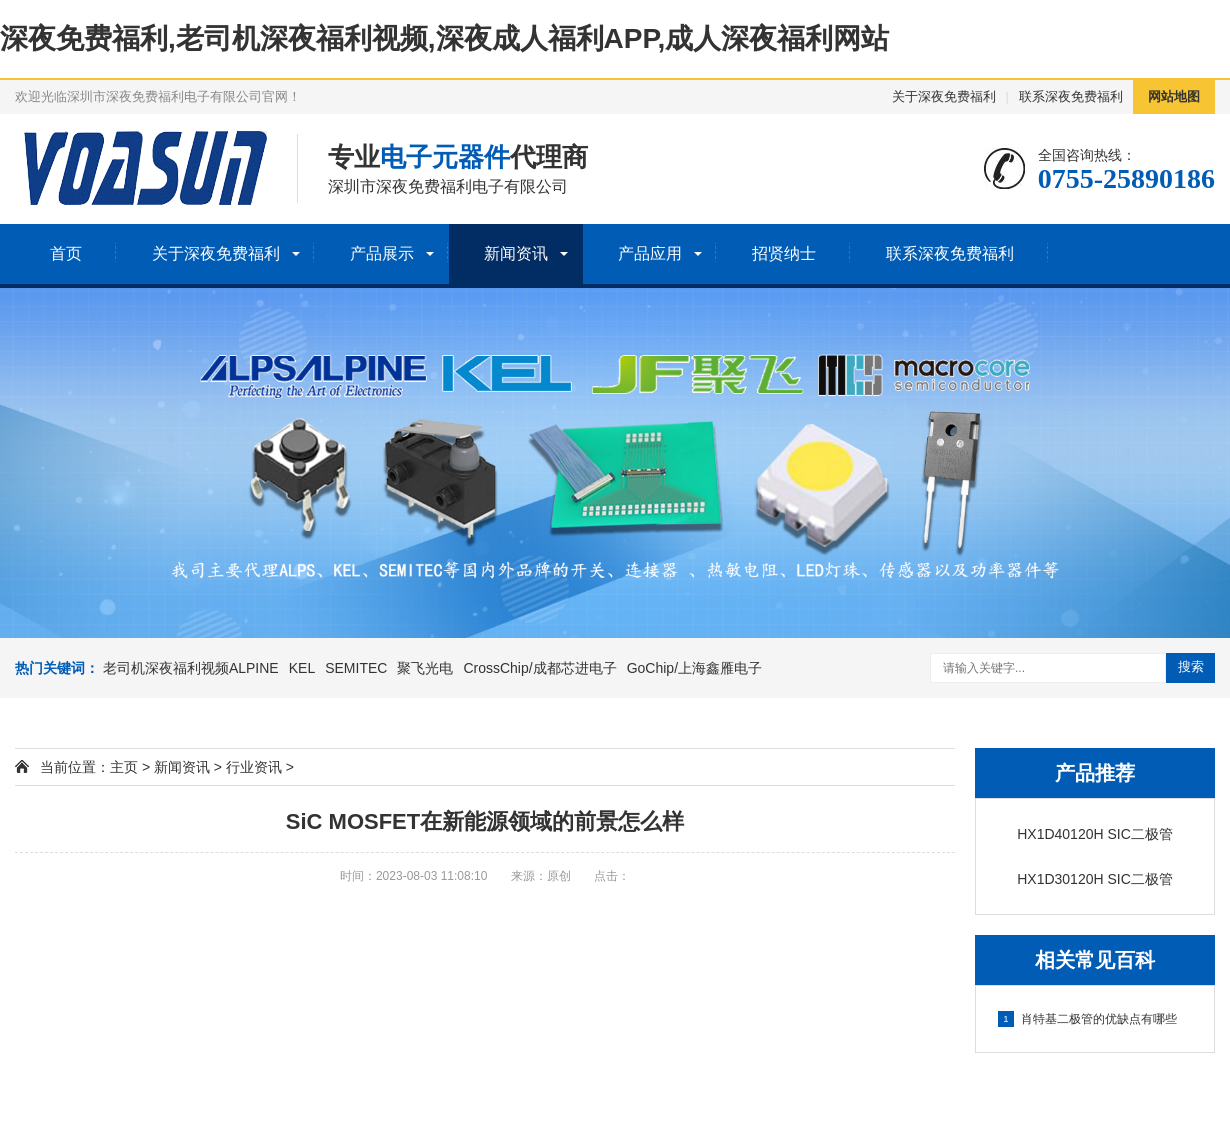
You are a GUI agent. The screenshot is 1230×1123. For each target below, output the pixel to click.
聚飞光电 (425, 668)
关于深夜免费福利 (944, 96)
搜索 (1191, 666)
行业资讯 (254, 767)
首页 (66, 253)
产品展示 (382, 253)
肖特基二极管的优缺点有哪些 (1087, 1019)
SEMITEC (356, 668)
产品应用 (650, 253)
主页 (124, 767)
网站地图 (1174, 96)
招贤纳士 (784, 253)
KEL (302, 668)
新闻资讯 (516, 253)
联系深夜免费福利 (1071, 96)
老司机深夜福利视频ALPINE (191, 668)
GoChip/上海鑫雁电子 (694, 668)
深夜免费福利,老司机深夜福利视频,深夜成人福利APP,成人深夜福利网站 (444, 38)
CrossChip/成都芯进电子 (539, 668)
